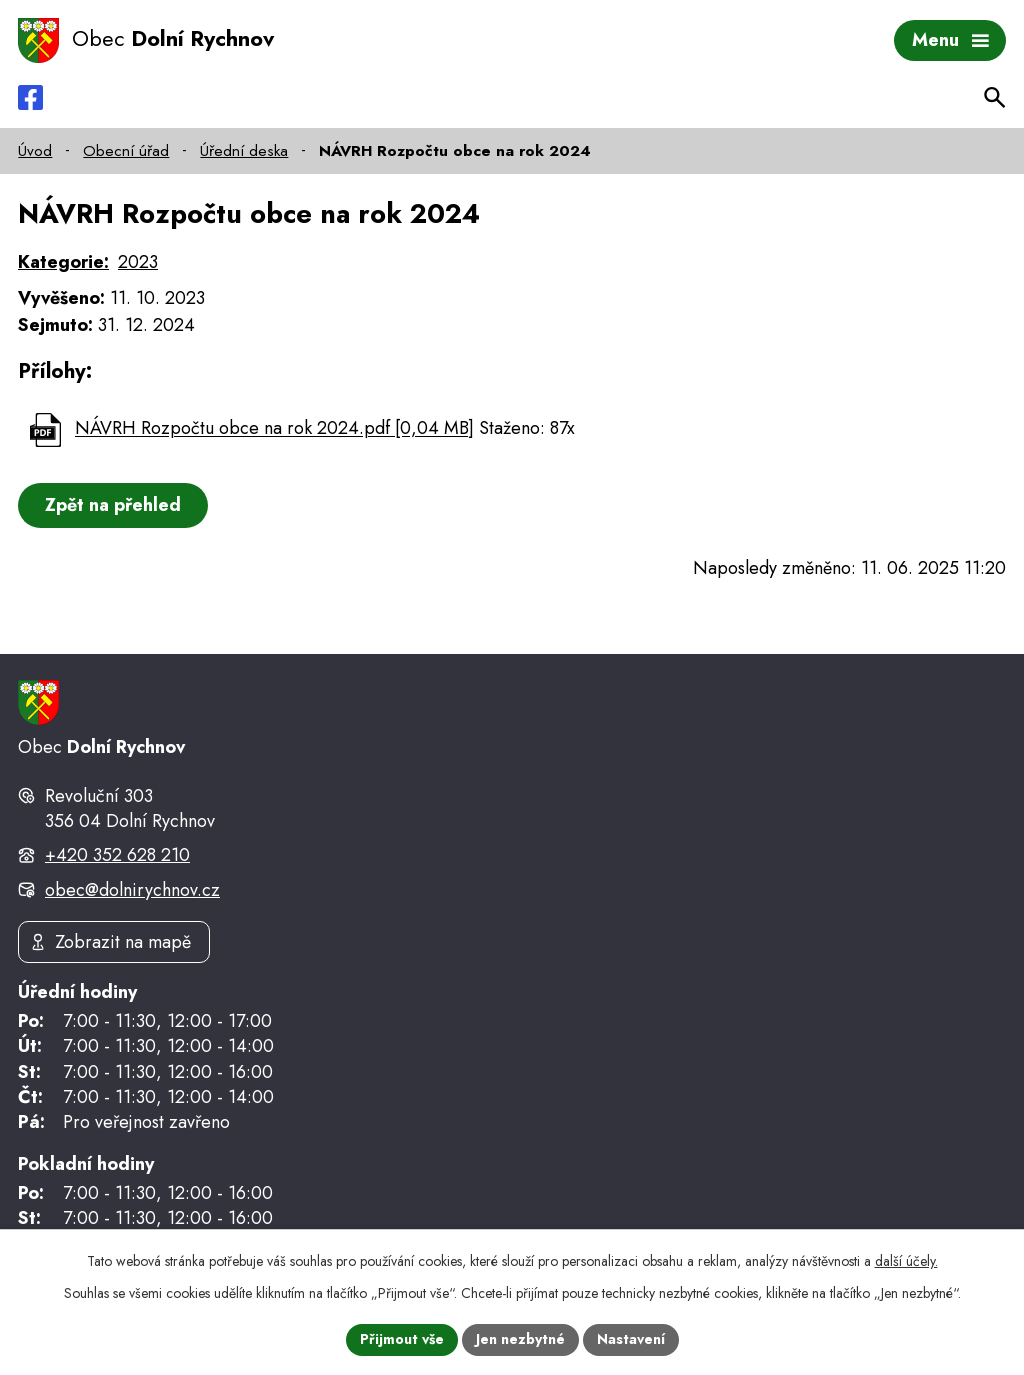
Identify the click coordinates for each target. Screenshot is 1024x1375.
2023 (138, 262)
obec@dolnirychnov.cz (132, 890)
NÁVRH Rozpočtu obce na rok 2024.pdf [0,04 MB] (274, 429)
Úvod (35, 151)
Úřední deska (244, 151)
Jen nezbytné (520, 1339)
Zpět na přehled (113, 505)
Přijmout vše (402, 1339)
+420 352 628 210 (117, 855)
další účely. (906, 1261)
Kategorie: (63, 262)
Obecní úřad (126, 151)
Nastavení (631, 1339)
